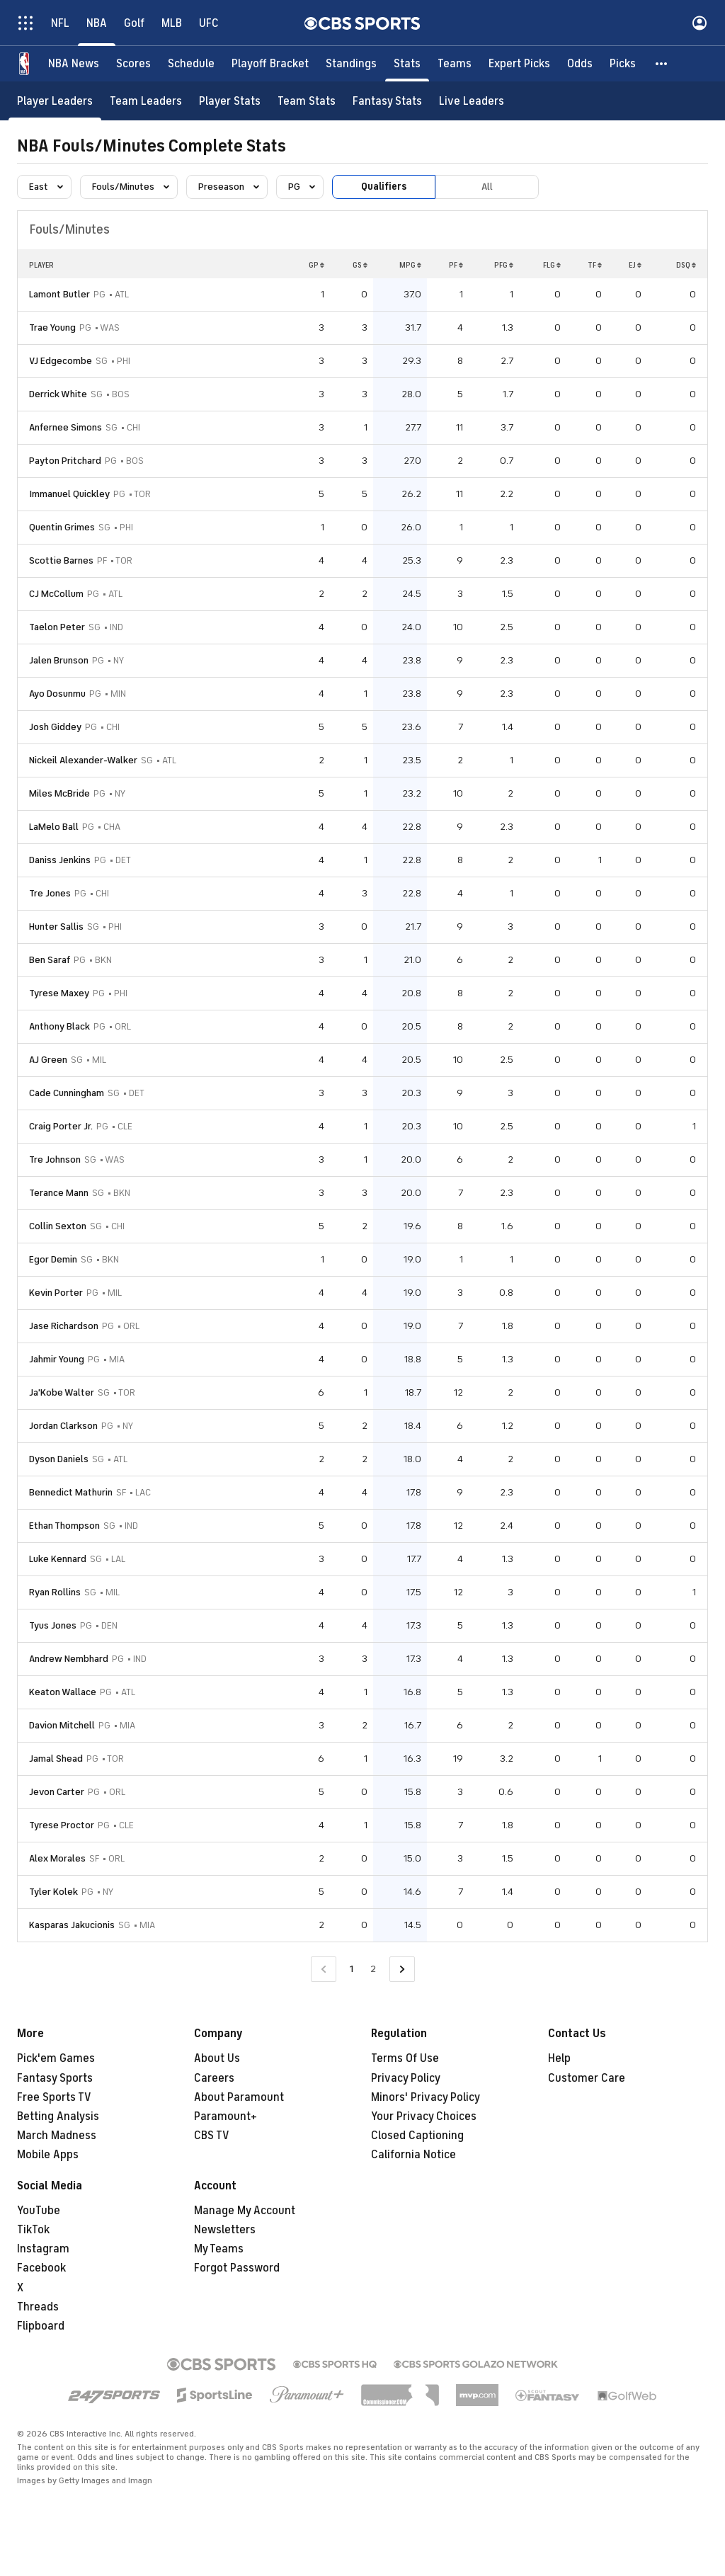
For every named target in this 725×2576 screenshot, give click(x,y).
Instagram (43, 2249)
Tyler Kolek (53, 1892)
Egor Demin (53, 1259)
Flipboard (40, 2326)
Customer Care (586, 2078)
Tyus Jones (52, 1625)
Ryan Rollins (55, 1592)
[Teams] (454, 63)
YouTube (38, 2211)
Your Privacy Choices (423, 2116)
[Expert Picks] (519, 63)
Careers (214, 2078)
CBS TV (211, 2135)
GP (316, 265)
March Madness (56, 2135)
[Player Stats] (229, 100)
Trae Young (52, 327)
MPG (410, 265)
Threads (38, 2307)
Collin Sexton (57, 1226)
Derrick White (58, 394)
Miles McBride (59, 793)
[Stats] (407, 63)
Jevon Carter (56, 1792)
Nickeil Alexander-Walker (83, 760)
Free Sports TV (54, 2097)
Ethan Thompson (64, 1526)
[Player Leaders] (54, 100)
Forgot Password (237, 2268)
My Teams (219, 2249)
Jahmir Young (56, 1359)
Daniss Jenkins (60, 860)
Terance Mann (59, 1193)
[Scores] (133, 63)
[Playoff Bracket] (270, 63)
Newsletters (225, 2230)
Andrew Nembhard (68, 1659)
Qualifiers (383, 187)
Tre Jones (50, 893)
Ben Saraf (49, 960)
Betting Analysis (58, 2116)
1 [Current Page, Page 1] (351, 1969)
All (487, 187)
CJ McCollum (56, 594)
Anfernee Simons (65, 427)
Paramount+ (225, 2116)
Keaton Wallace (62, 1692)
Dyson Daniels (59, 1459)
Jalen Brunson (59, 660)
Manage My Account (244, 2211)
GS (360, 265)
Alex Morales (57, 1858)
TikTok (33, 2230)
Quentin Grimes (62, 527)
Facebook (41, 2268)
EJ (635, 265)
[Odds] (580, 63)
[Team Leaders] (145, 100)
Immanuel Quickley (69, 494)
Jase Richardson (63, 1326)
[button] (662, 63)
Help (559, 2058)
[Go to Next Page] (402, 1969)
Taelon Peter (57, 627)
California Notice (413, 2155)
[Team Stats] (306, 100)
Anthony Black (59, 1026)
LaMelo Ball (54, 827)
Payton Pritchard (65, 461)
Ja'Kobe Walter (61, 1392)
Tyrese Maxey (59, 993)
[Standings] (351, 63)
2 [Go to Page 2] (373, 1969)
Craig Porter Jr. (61, 1126)
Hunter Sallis (56, 927)
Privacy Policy (405, 2078)
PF (456, 265)
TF (595, 265)
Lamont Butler (59, 294)
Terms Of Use (405, 2058)
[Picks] (622, 63)
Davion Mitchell (62, 1725)
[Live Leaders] (471, 100)
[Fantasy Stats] (387, 100)
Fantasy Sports (55, 2078)
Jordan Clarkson (63, 1426)
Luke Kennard (57, 1559)
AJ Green (48, 1060)
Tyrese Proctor (61, 1825)
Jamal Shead (56, 1759)
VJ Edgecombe (60, 361)
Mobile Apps (48, 2155)
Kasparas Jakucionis (72, 1925)
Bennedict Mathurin (71, 1492)
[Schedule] (191, 63)
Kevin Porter (56, 1293)
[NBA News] (74, 63)
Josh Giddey (55, 727)
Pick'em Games (56, 2058)
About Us (217, 2058)
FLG (552, 265)
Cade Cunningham (66, 1093)
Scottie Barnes (61, 560)
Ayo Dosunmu (57, 694)
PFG (503, 265)
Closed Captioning (417, 2135)
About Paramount (239, 2097)
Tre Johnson (55, 1159)
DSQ (686, 265)
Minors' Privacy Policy (425, 2097)
